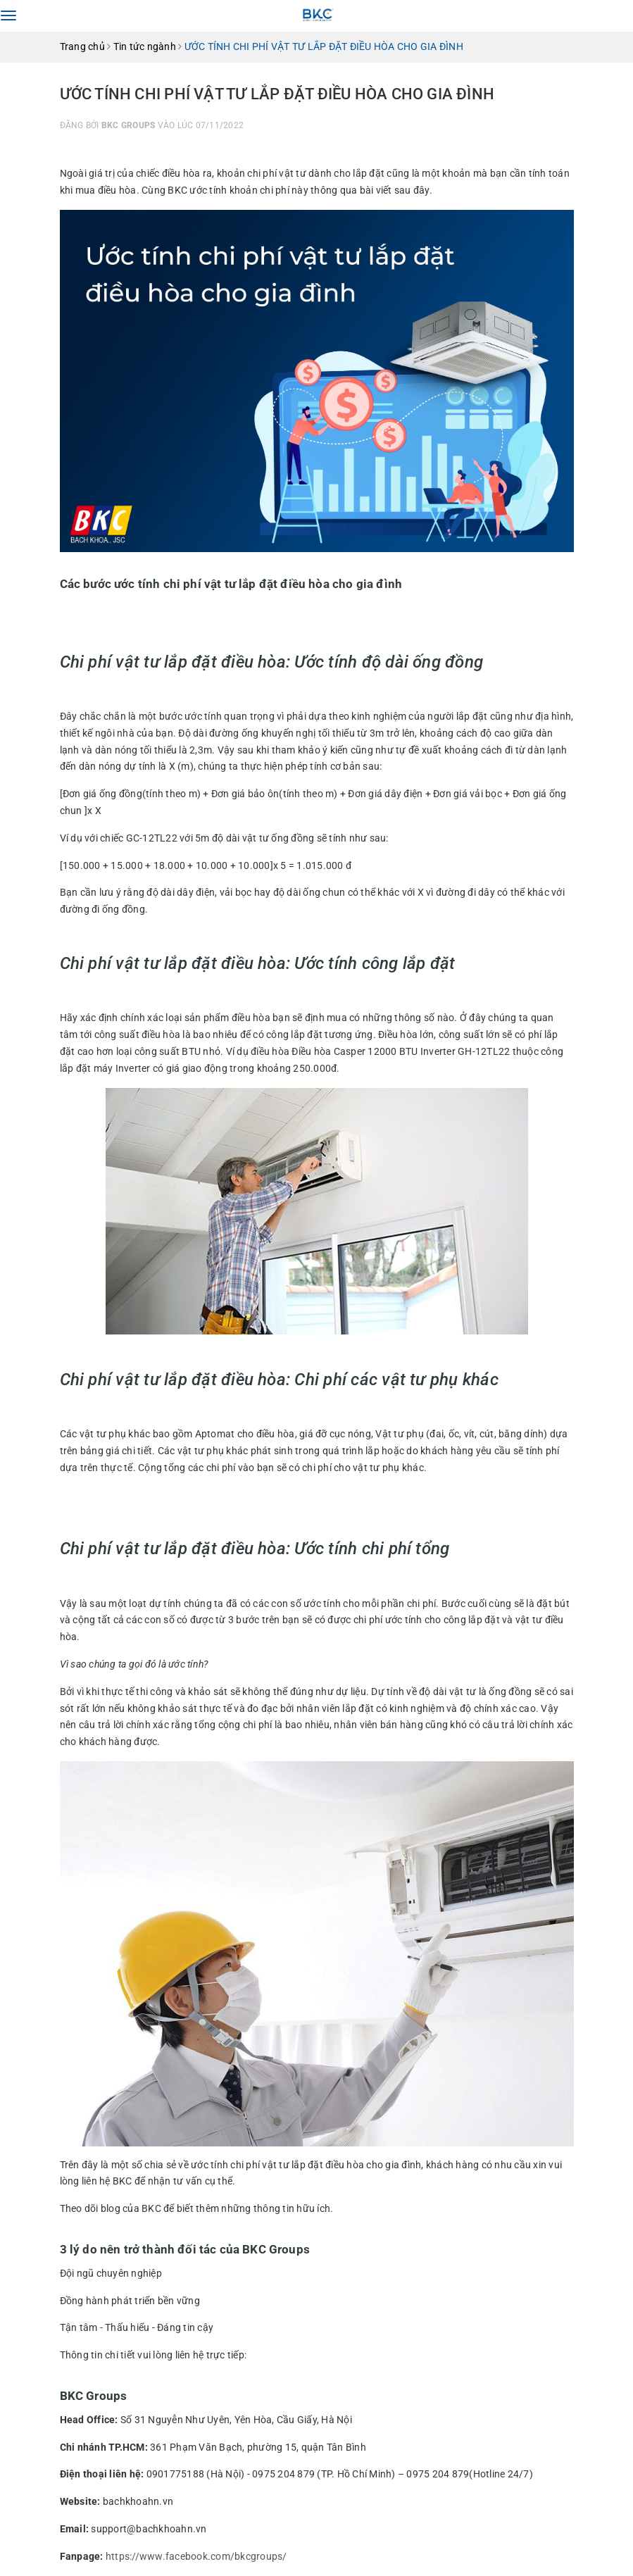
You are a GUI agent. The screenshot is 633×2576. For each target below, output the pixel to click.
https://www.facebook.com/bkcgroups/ (196, 2556)
